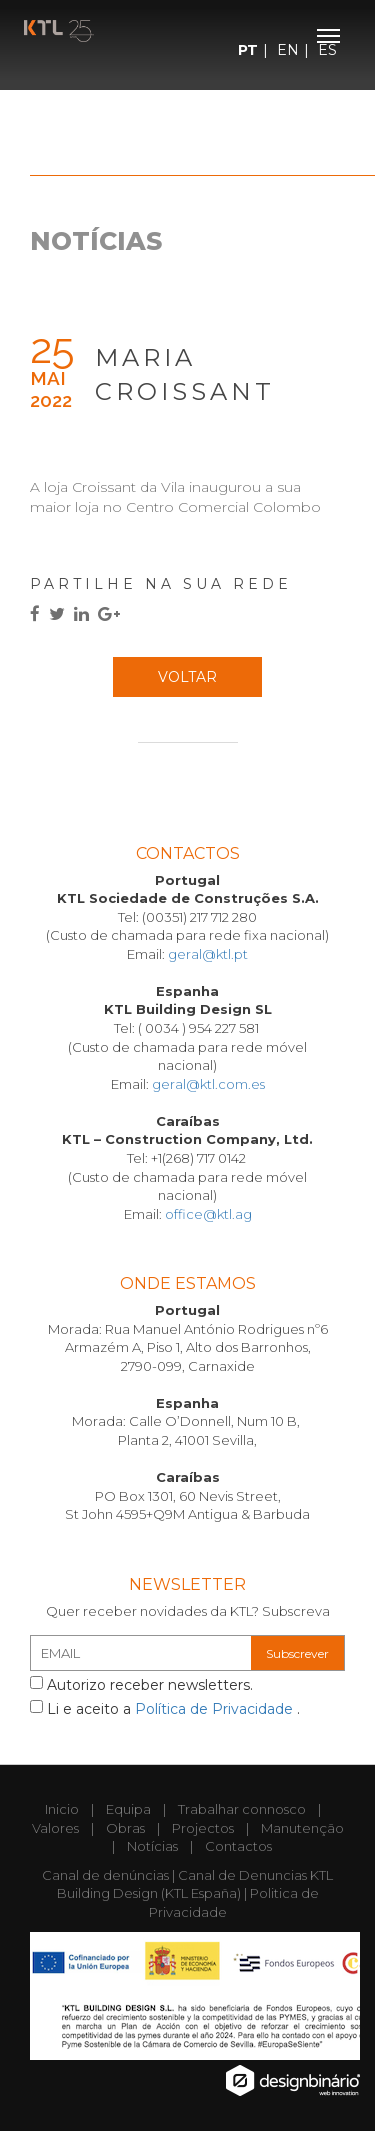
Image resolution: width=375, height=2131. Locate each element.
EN (288, 50)
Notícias (152, 1846)
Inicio (62, 1809)
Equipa (128, 1809)
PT (248, 50)
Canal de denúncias (105, 1875)
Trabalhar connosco (242, 1809)
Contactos (238, 1846)
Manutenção (302, 1828)
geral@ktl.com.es (208, 1084)
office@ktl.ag (208, 1214)
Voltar (187, 677)
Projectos (203, 1828)
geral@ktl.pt (208, 954)
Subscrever (297, 1653)
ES (327, 50)
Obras (125, 1828)
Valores (55, 1828)
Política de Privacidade (216, 1709)
